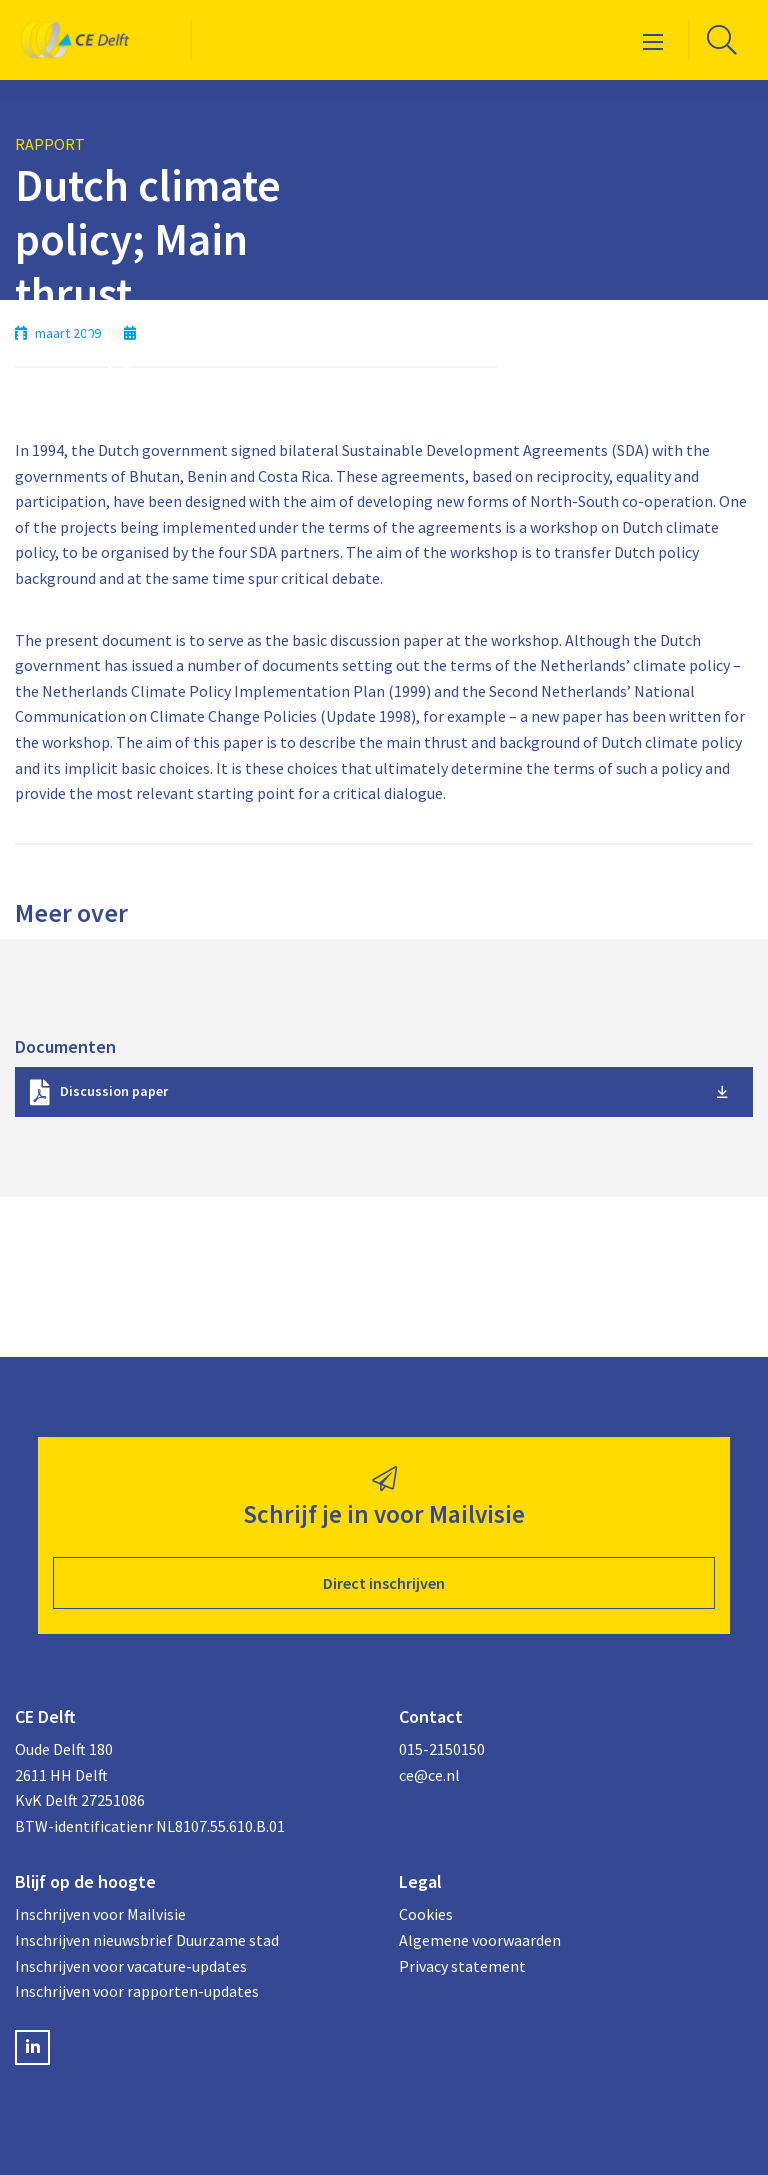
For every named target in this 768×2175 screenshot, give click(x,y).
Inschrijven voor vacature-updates (131, 1966)
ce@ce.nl (429, 1775)
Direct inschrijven (384, 1583)
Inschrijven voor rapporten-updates (137, 1991)
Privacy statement (462, 1966)
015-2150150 (442, 1749)
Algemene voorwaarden (480, 1940)
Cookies (426, 1914)
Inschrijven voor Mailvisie (100, 1914)
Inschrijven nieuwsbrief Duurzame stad (147, 1940)
